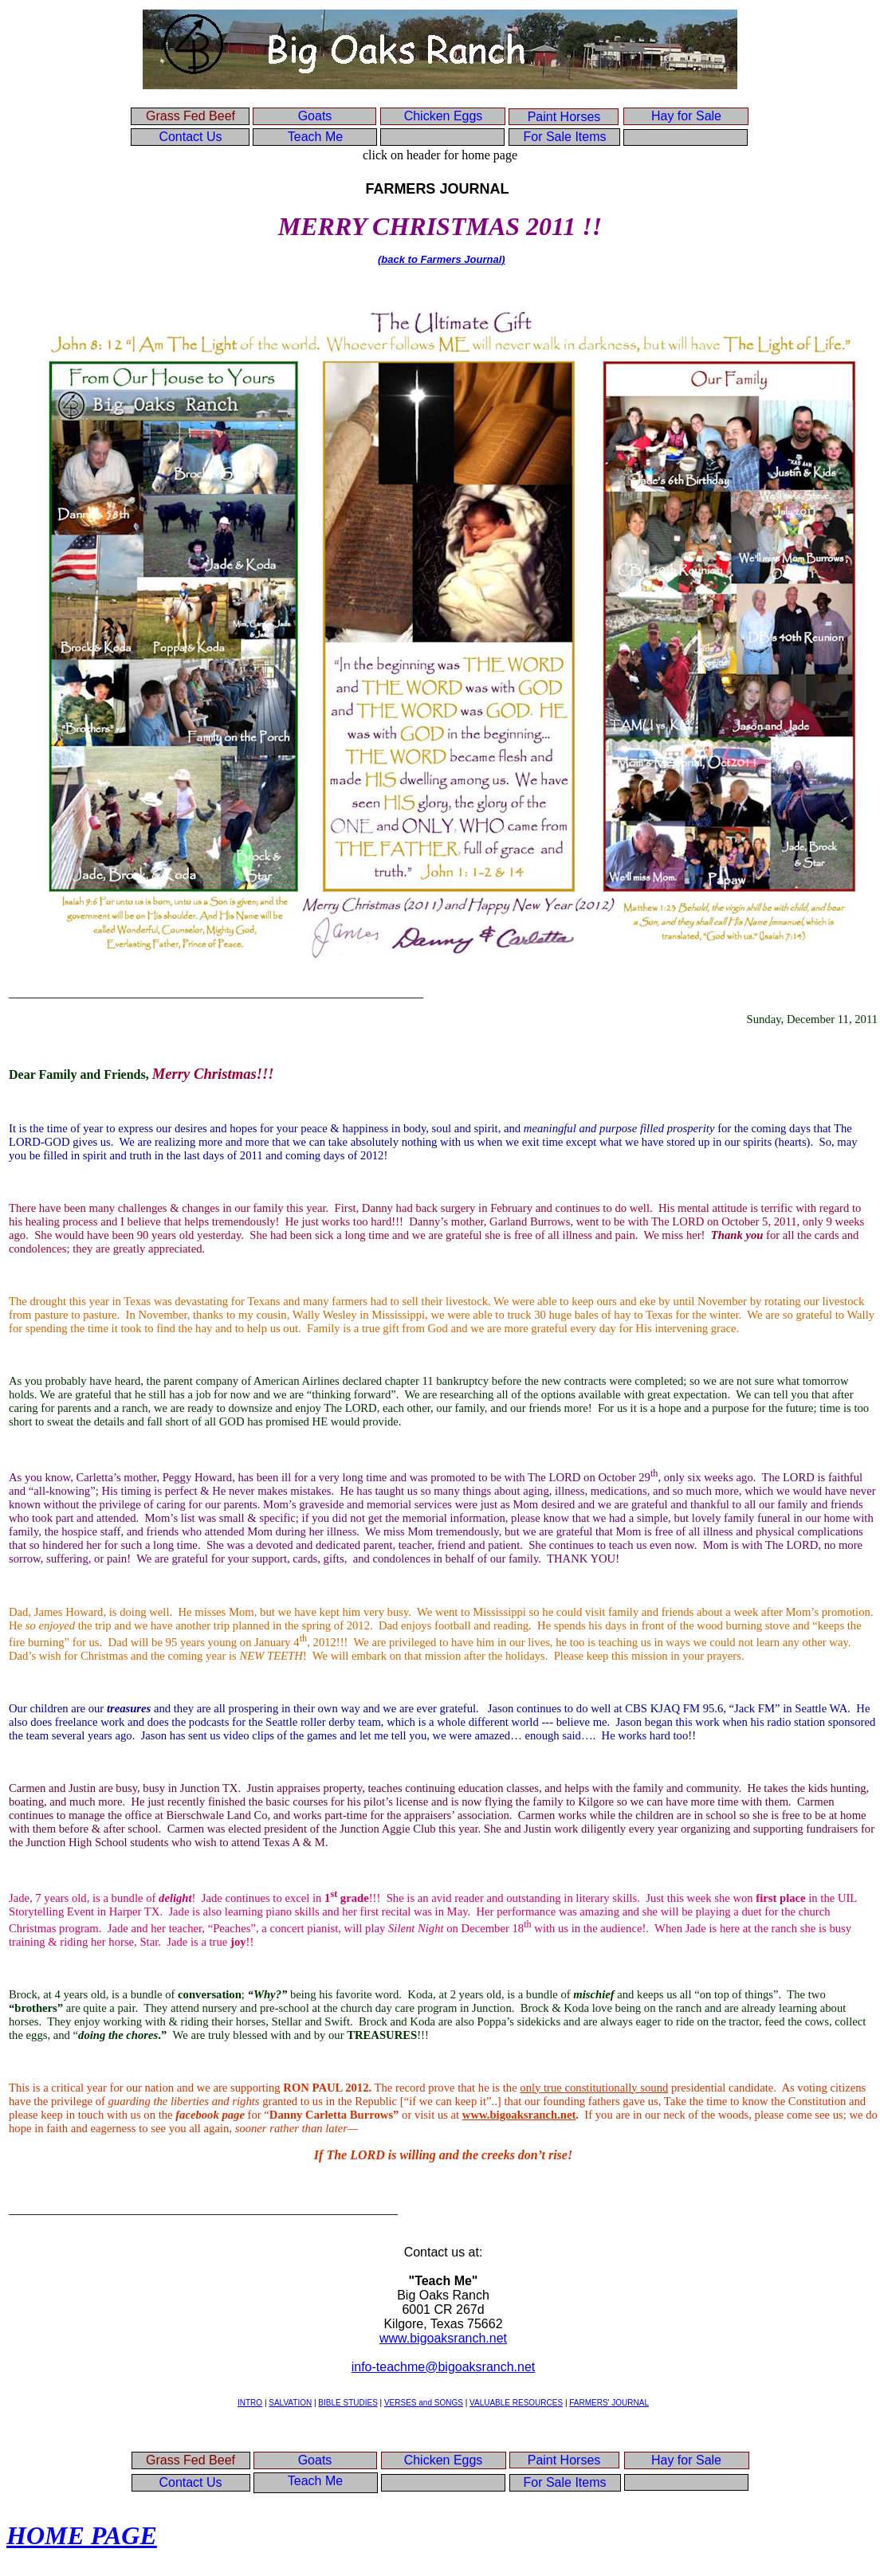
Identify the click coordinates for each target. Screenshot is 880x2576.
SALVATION (290, 2402)
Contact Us (190, 136)
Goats (315, 116)
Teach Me (315, 136)
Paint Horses (564, 117)
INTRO (250, 2402)
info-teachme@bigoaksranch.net (444, 2367)
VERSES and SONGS (423, 2402)
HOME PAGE (81, 2535)
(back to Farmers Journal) (441, 259)
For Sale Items (564, 136)
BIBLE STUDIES (347, 2402)
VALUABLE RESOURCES (516, 2402)
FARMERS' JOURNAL (609, 2402)
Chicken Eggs (443, 116)
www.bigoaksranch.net (443, 2338)
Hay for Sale (686, 116)
